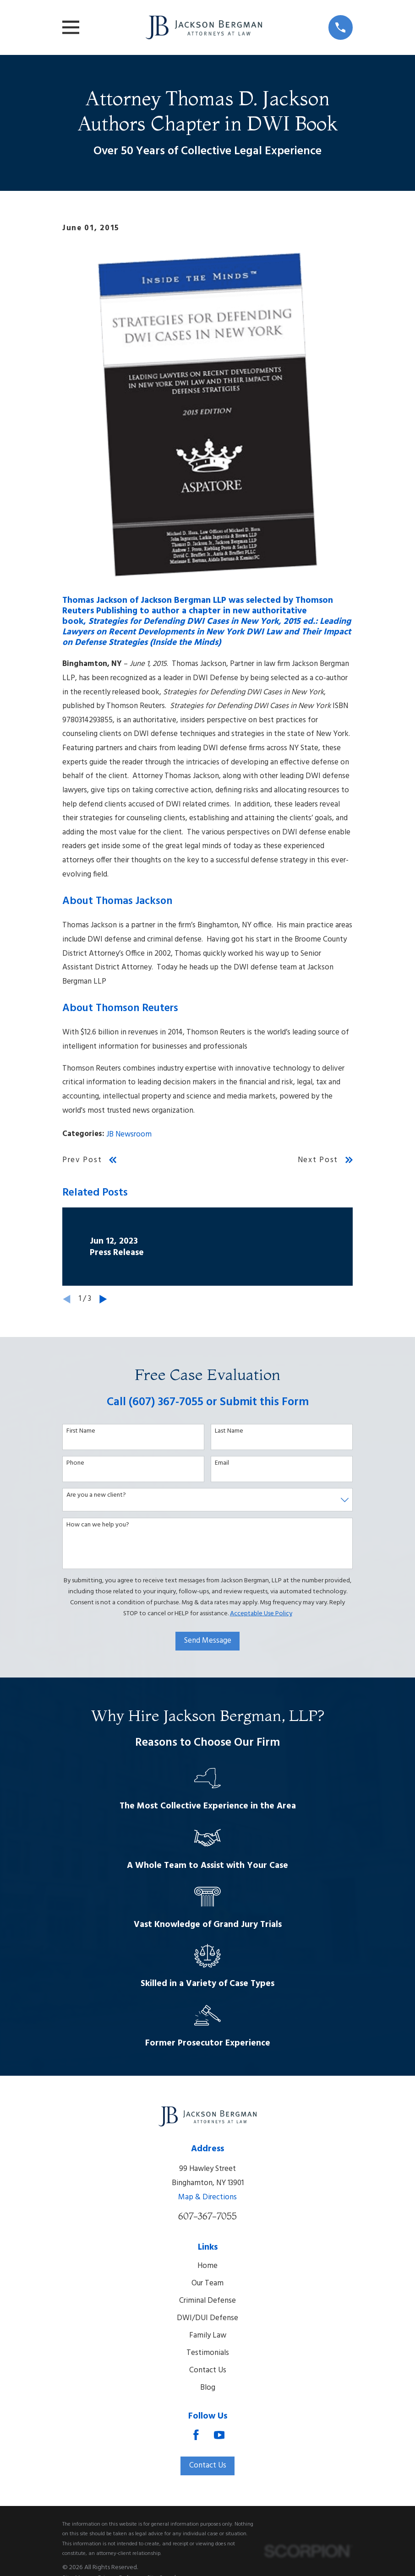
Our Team (207, 2283)
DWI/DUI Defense (207, 2318)
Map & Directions (207, 2197)
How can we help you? (97, 1525)
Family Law (207, 2335)
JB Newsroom (129, 1134)
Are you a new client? (96, 1495)
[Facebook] (196, 2435)
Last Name (229, 1431)
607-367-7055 (207, 2216)
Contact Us (207, 2370)
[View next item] (103, 1299)
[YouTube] (219, 2435)
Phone (75, 1463)
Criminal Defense (207, 2301)
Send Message (207, 1640)
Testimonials (207, 2353)
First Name (80, 1431)
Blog (207, 2387)
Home (207, 2266)
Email (222, 1463)
